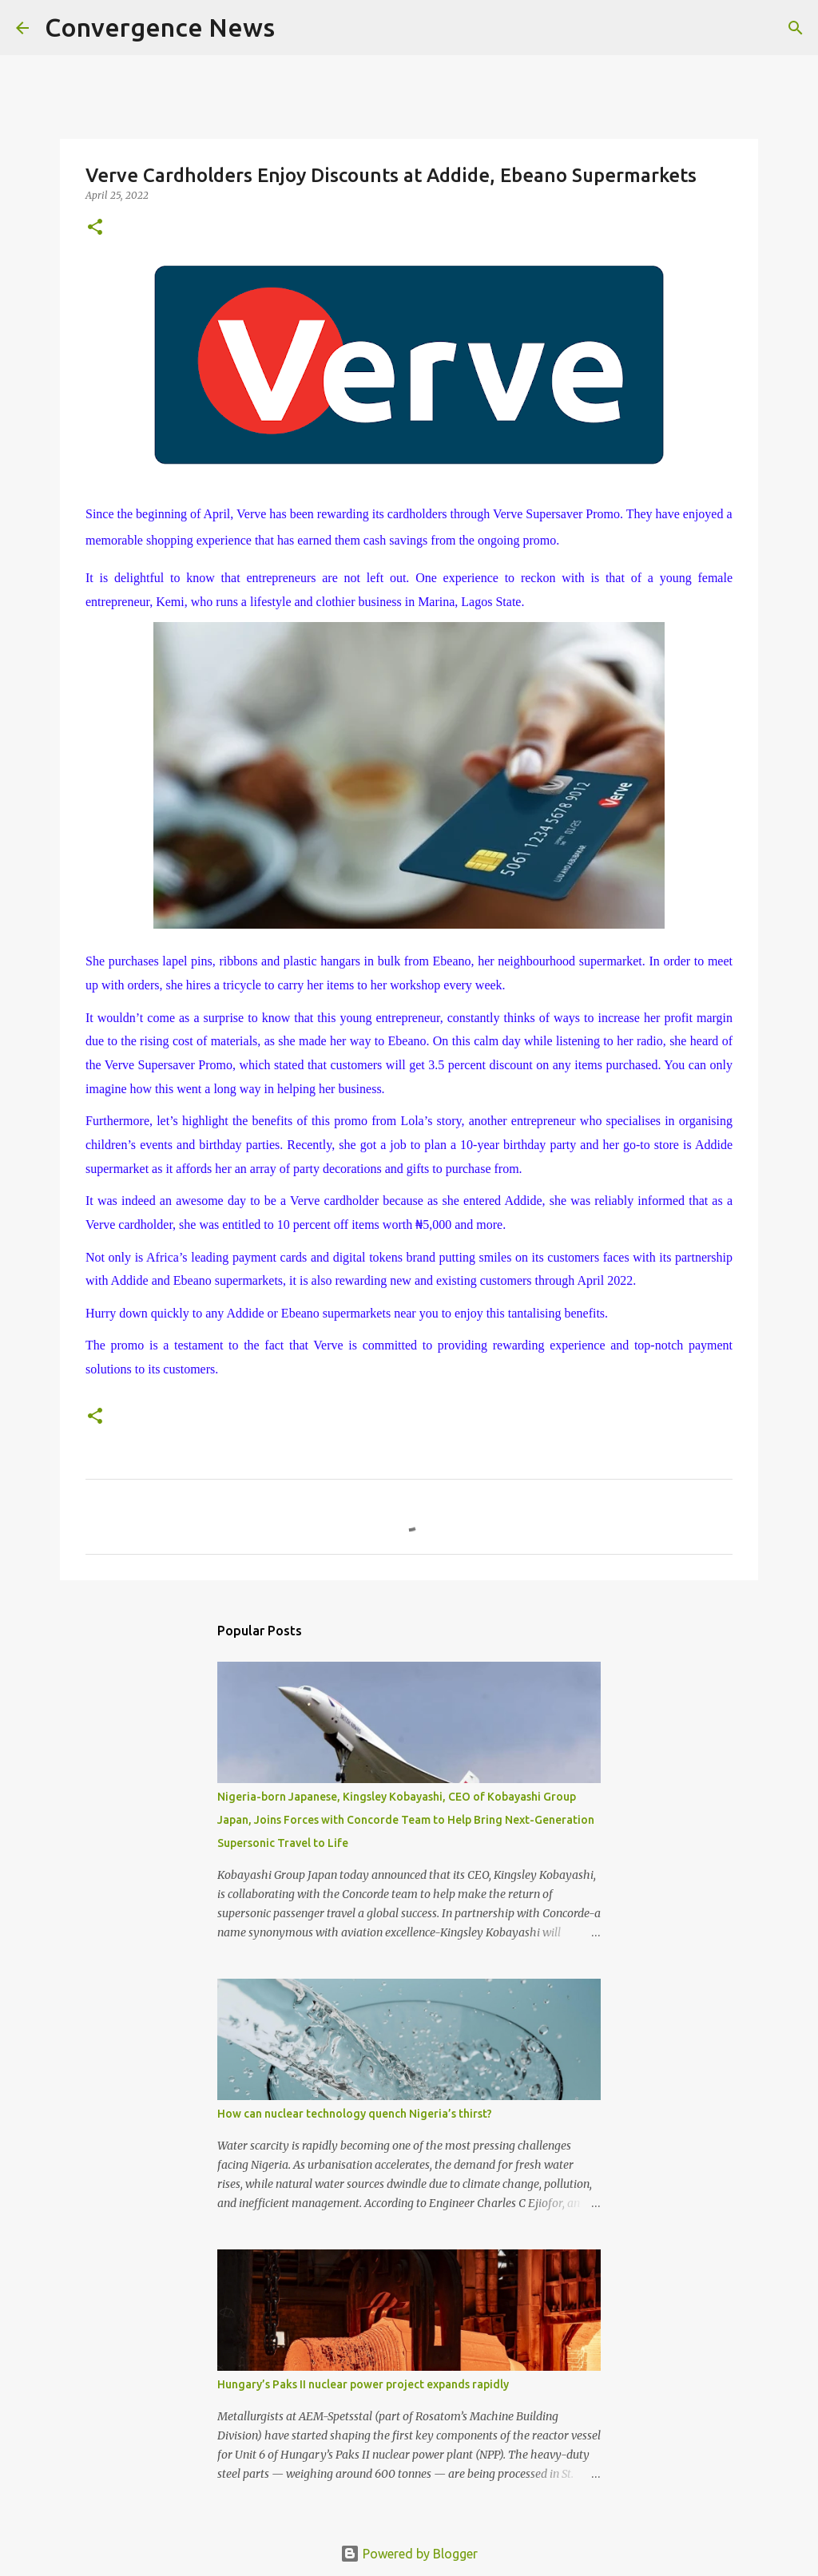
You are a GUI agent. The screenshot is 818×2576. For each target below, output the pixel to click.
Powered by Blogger (409, 2553)
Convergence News (160, 27)
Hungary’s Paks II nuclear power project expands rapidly (363, 2384)
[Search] (297, 28)
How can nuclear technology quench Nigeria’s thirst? (354, 2113)
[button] (95, 228)
